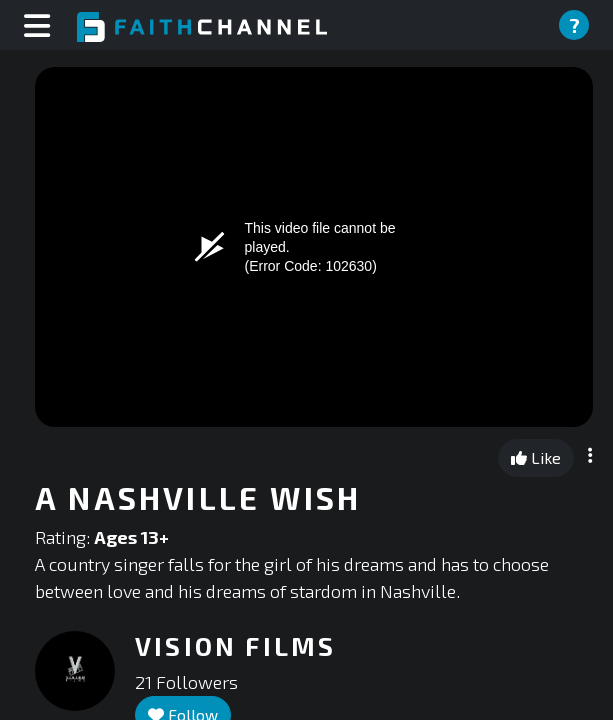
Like (536, 457)
